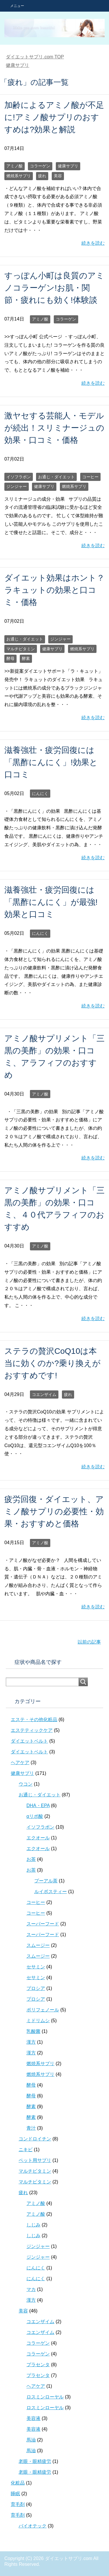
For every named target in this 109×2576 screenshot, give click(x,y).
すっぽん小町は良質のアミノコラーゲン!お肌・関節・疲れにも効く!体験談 (54, 288)
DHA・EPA (38, 1805)
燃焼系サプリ (18, 175)
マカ (31, 2289)
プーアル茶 (46, 1880)
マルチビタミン (20, 649)
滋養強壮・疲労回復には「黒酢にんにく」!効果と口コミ (51, 762)
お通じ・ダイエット (56, 477)
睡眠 (15, 2493)
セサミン (35, 1966)
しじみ (33, 2224)
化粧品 (18, 2482)
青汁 (31, 2128)
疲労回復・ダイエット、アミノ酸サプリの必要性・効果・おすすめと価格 (54, 1511)
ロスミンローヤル (45, 2396)
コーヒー (90, 477)
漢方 (31, 2042)
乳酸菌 (33, 2031)
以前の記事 (89, 1641)
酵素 (26, 658)
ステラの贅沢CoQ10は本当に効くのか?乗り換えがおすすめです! (52, 1363)
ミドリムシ (38, 2020)
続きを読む (93, 243)
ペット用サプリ (35, 2160)
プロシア (35, 1988)
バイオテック (33, 2525)
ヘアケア (20, 1762)
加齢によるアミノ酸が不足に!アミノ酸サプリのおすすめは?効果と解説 (54, 117)
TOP (35, 56)
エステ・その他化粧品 (34, 1719)
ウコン (26, 1784)
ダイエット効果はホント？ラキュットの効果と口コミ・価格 (54, 590)
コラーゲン (40, 166)
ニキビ (26, 2149)
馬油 (31, 2439)
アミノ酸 (14, 166)
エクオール (38, 1837)
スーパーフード (42, 1923)
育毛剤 (18, 2504)
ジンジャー (16, 486)
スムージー (38, 1945)
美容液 (33, 2418)
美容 (58, 175)
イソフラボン (18, 477)
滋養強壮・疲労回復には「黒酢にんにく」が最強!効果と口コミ (51, 902)
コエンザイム (44, 1394)
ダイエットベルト (29, 1741)
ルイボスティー (50, 1891)
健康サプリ (68, 166)
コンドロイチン (35, 2138)
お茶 (31, 1859)
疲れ (42, 175)
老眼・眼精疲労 (35, 2461)
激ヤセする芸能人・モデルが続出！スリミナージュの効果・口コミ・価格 (54, 428)
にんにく (40, 793)
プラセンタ (38, 2364)
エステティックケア (32, 1730)
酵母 (10, 658)
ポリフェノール (42, 2009)
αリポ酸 (34, 1816)
